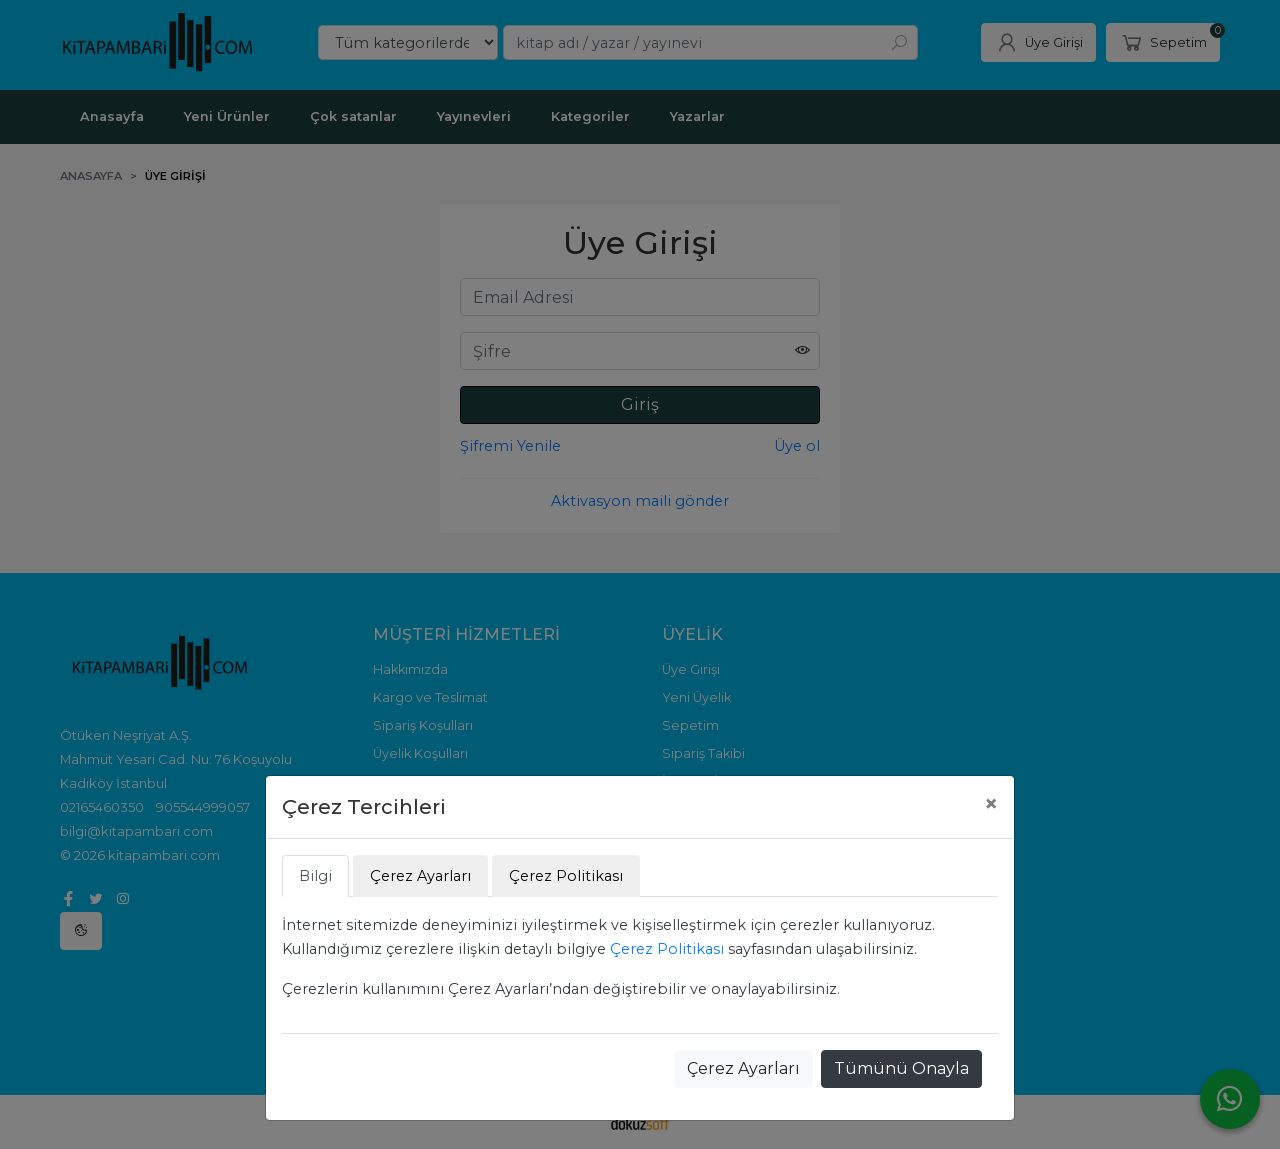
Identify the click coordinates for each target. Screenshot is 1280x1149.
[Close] (991, 804)
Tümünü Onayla (901, 1068)
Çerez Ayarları (743, 1068)
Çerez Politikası (667, 949)
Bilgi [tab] (315, 876)
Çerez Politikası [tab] (566, 876)
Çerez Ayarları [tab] (420, 876)
